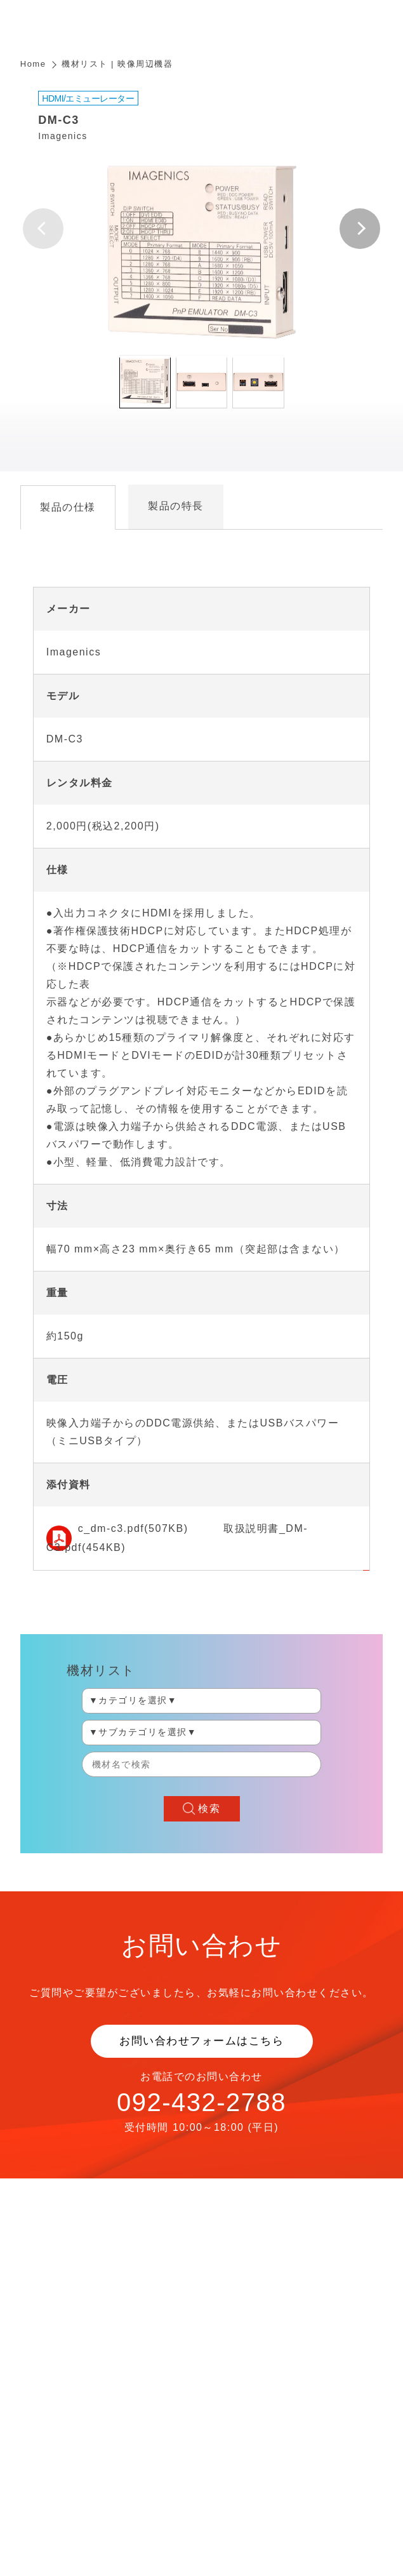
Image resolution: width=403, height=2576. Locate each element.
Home (33, 64)
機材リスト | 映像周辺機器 (117, 64)
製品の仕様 (68, 507)
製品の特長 (176, 505)
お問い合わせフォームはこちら (201, 2041)
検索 (209, 1808)
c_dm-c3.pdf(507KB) (133, 1528)
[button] (360, 228)
